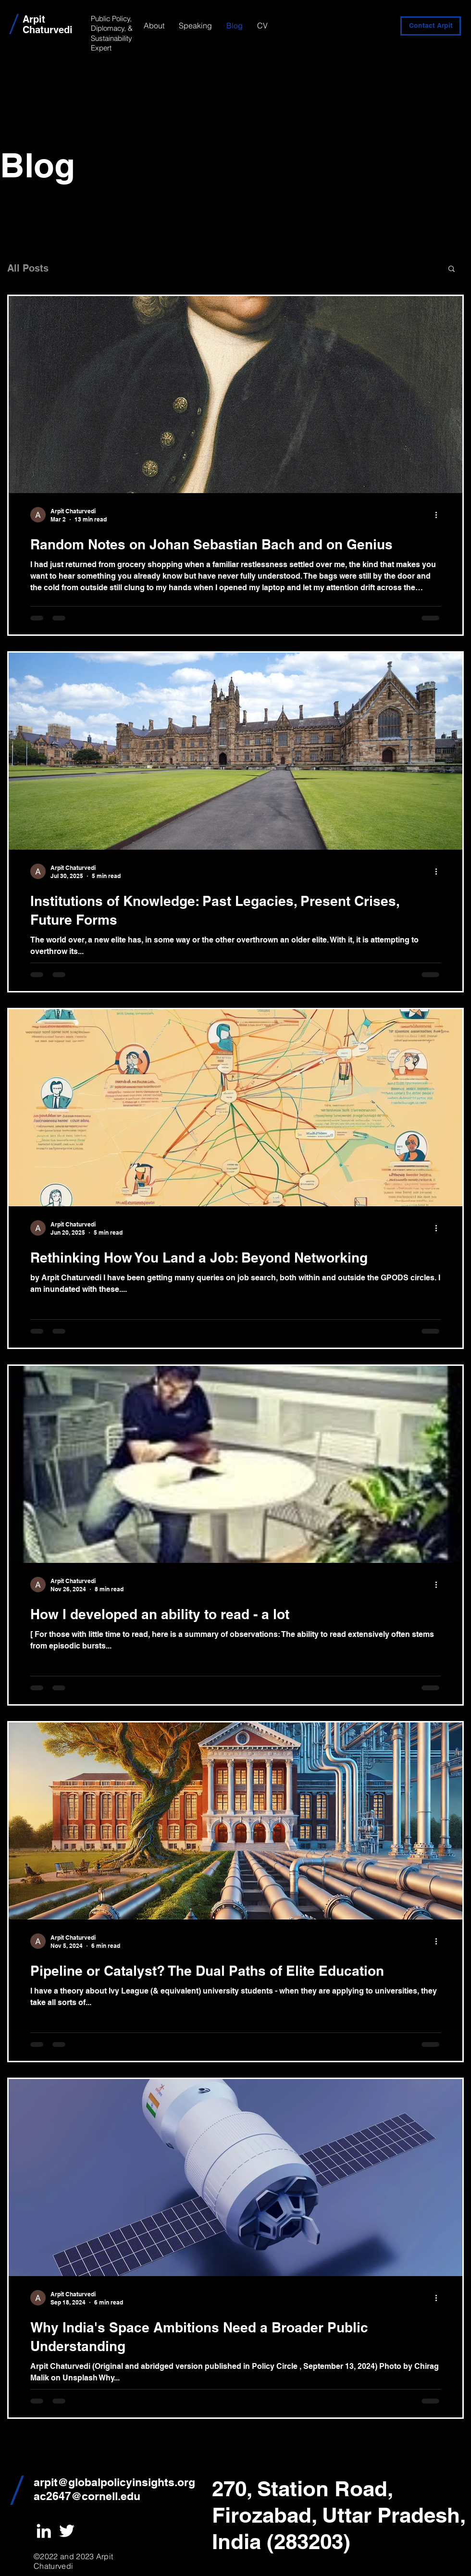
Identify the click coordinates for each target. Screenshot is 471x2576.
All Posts (28, 268)
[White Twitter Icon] (67, 2531)
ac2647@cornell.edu (87, 2495)
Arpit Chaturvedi (48, 24)
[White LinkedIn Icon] (44, 2531)
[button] (451, 269)
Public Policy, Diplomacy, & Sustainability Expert (112, 33)
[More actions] (439, 514)
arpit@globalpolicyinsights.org (114, 2482)
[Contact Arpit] (430, 26)
